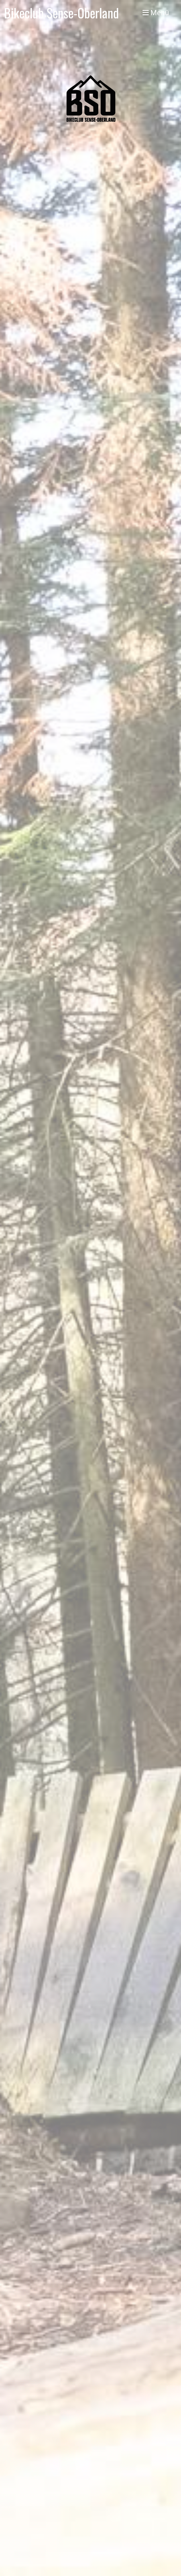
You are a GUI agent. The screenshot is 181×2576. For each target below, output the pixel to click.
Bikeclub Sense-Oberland (61, 13)
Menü (155, 12)
